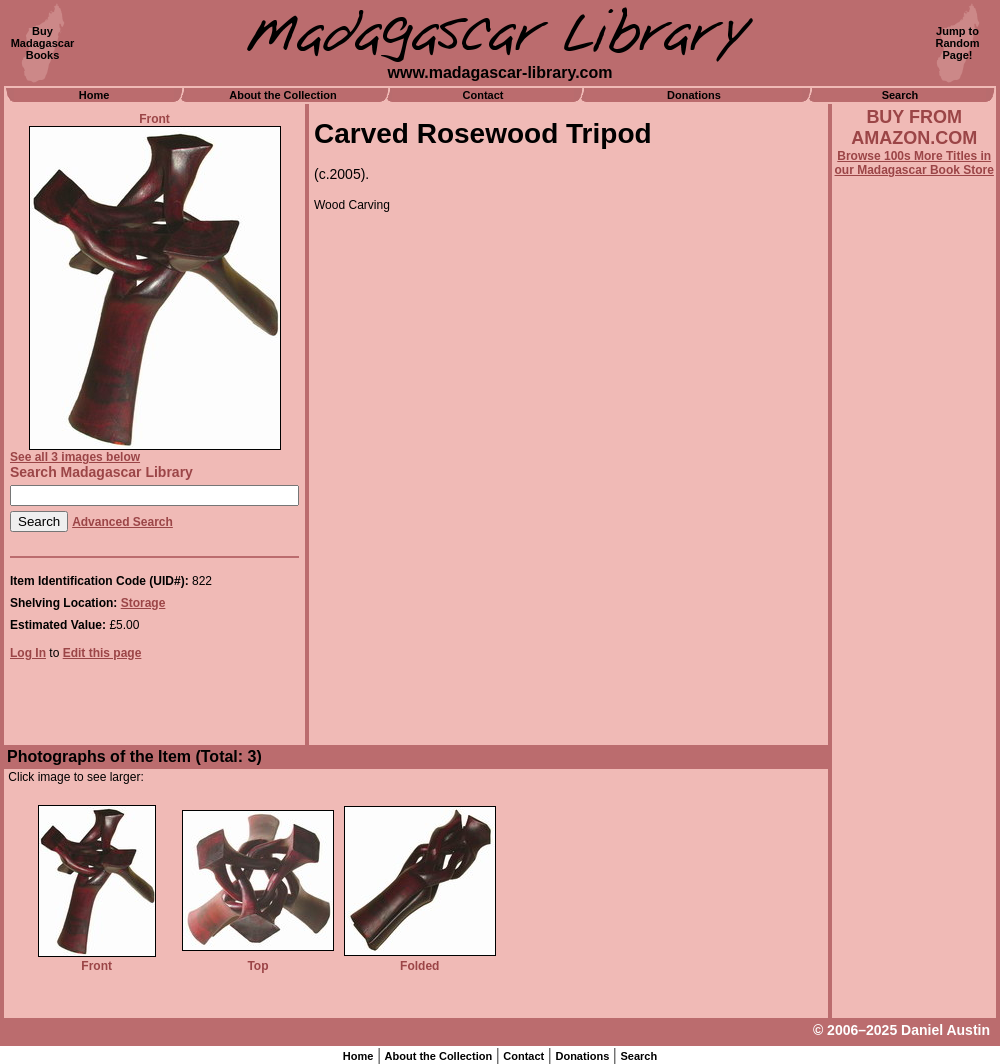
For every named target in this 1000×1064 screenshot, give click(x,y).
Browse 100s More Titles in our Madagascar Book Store (914, 163)
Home (94, 95)
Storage (143, 603)
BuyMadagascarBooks (43, 43)
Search (900, 95)
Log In (28, 653)
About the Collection (283, 95)
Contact (483, 95)
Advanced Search (122, 522)
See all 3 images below (75, 457)
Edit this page (102, 653)
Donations (694, 95)
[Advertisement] (914, 717)
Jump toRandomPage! (958, 43)
